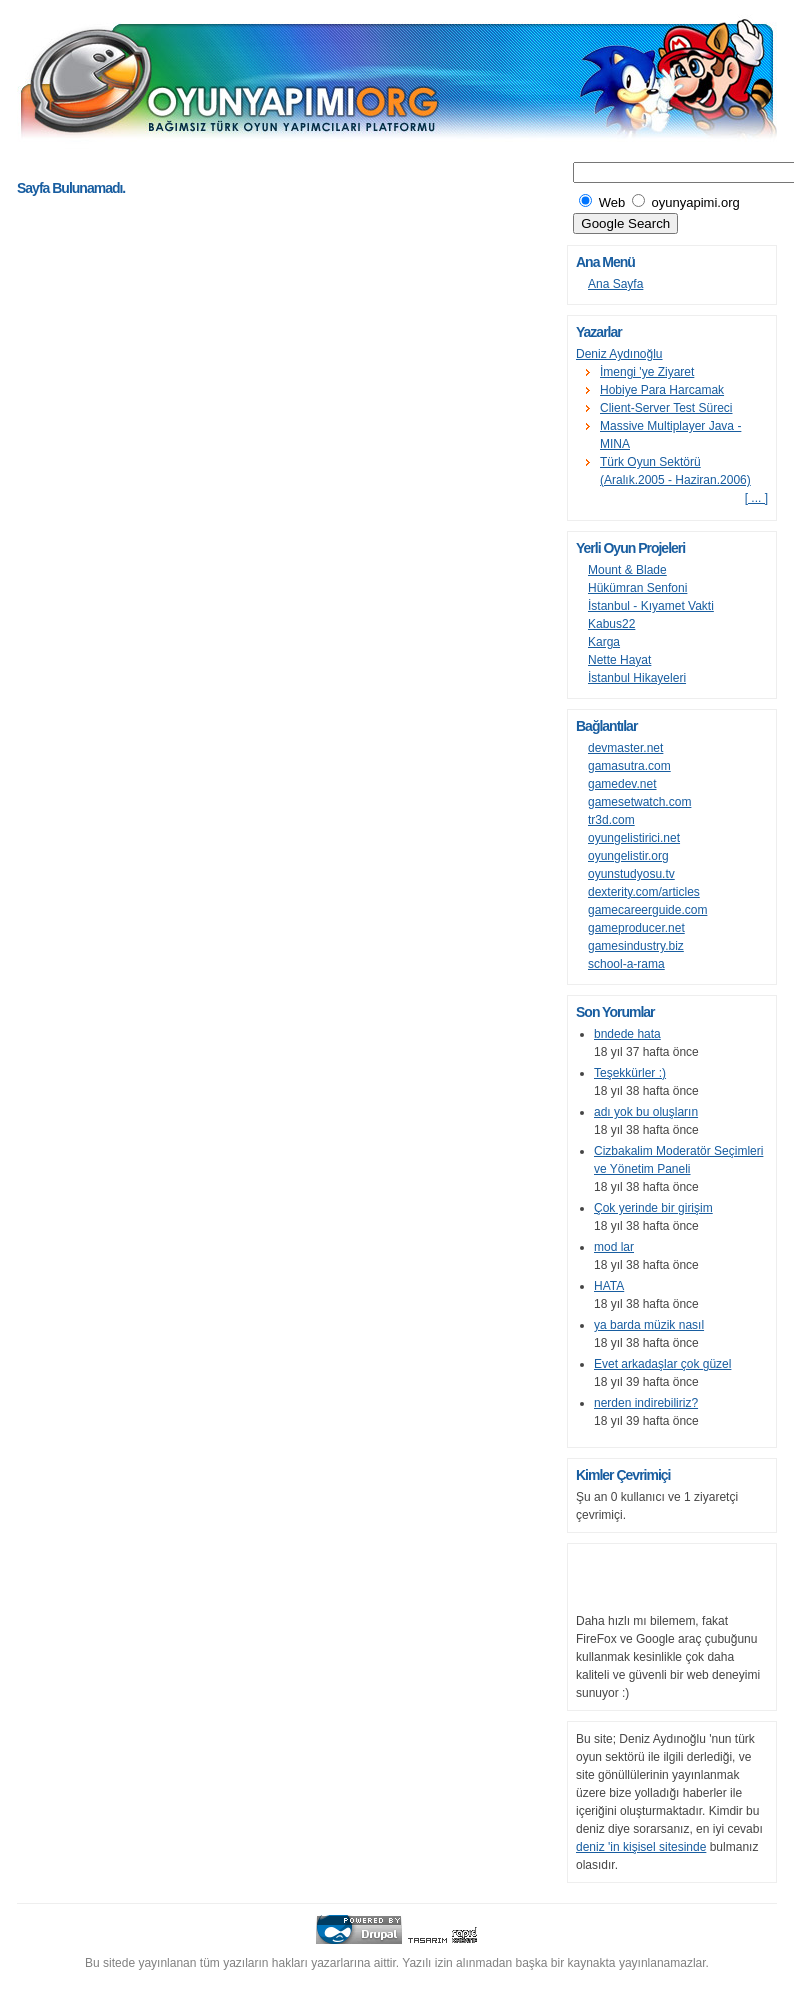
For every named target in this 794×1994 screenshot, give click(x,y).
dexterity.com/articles (644, 892)
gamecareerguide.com (647, 910)
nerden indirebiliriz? (646, 1403)
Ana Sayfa (615, 284)
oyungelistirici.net (634, 838)
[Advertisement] (251, 162)
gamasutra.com (629, 766)
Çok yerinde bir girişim (653, 1208)
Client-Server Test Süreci (666, 408)
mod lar (614, 1247)
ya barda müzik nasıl (649, 1325)
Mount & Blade (627, 570)
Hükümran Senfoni (637, 588)
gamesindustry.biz (636, 946)
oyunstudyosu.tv (631, 874)
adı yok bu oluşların (646, 1112)
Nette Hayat (619, 660)
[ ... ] (756, 498)
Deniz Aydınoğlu (619, 354)
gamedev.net (622, 784)
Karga (604, 642)
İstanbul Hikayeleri (637, 678)
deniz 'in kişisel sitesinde (641, 1847)
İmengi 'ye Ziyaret (647, 372)
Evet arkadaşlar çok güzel (662, 1364)
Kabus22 (611, 624)
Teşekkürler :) (630, 1073)
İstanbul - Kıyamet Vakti (651, 606)
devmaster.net (625, 748)
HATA (609, 1286)
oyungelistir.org (628, 856)
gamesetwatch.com (639, 802)
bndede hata (627, 1034)
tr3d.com (611, 820)
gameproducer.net (636, 928)
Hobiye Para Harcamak (662, 390)
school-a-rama (626, 964)
